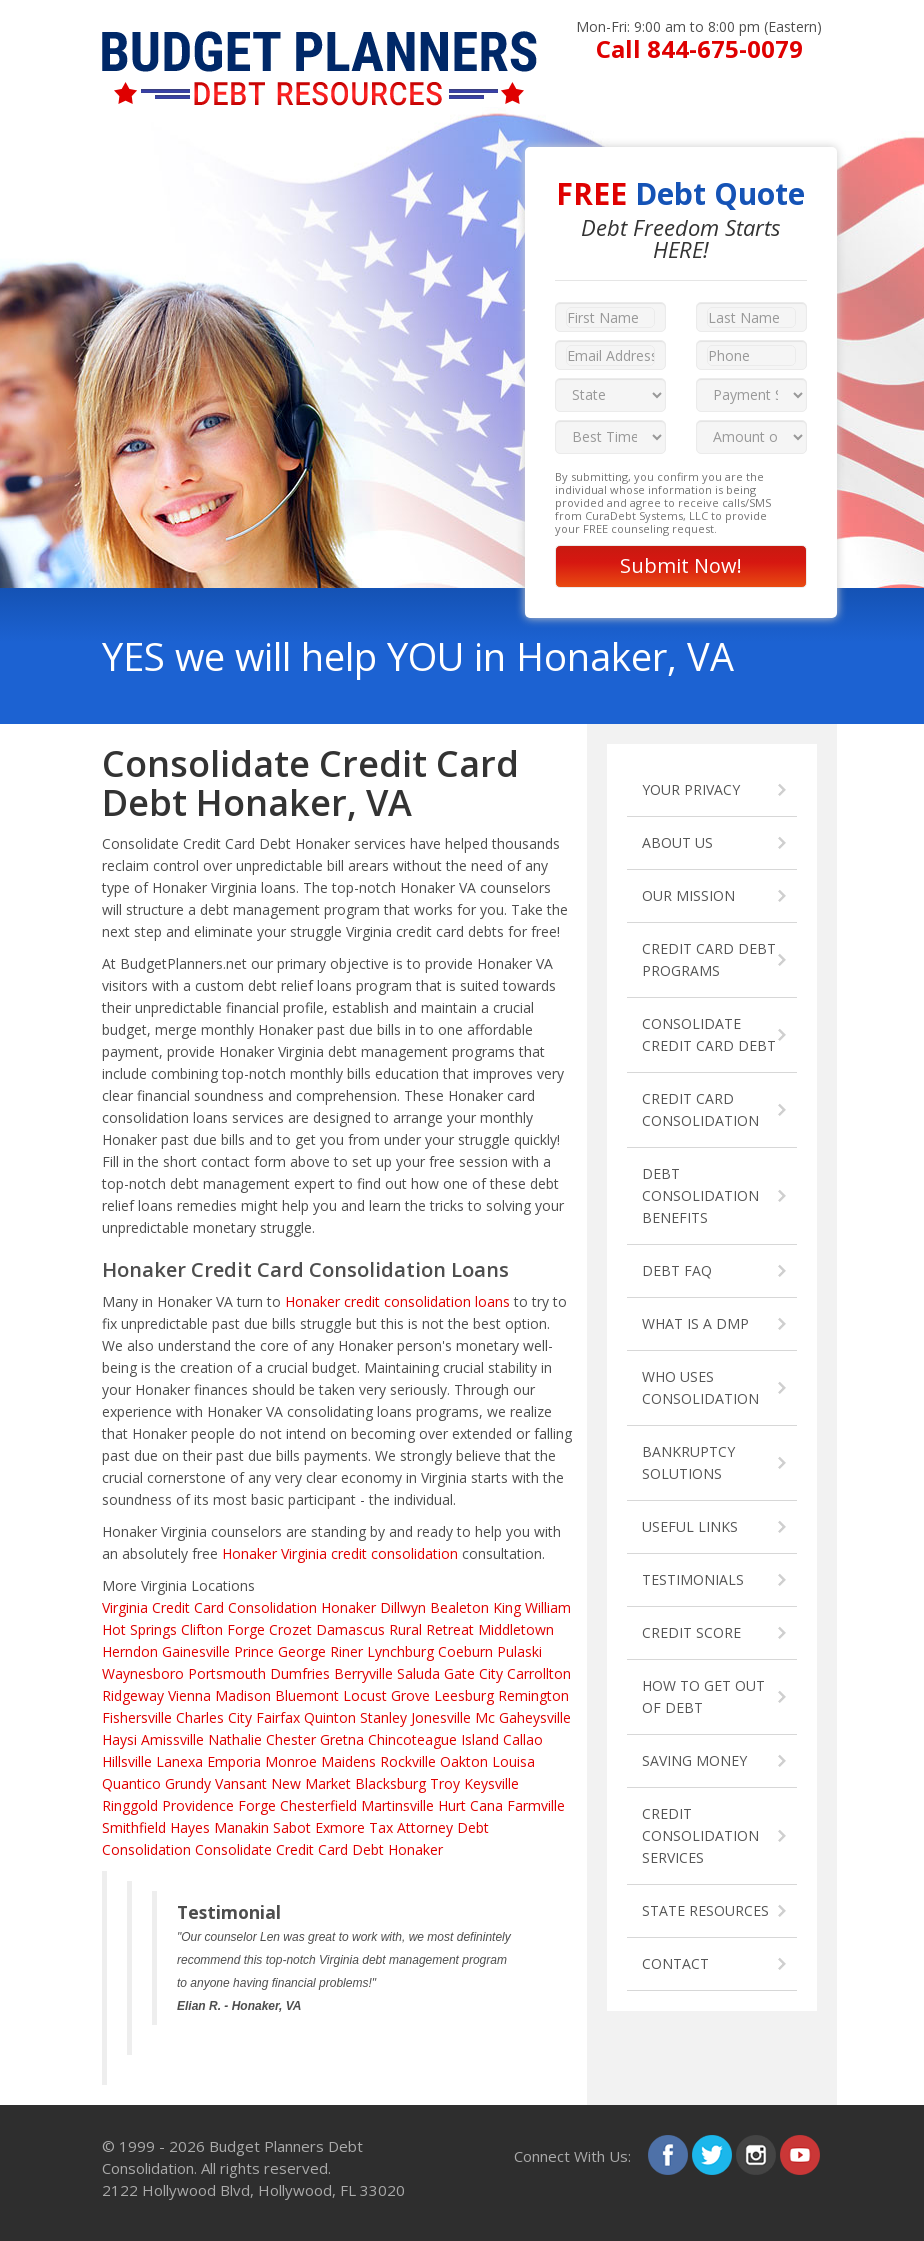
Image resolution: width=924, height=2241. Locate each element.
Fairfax (278, 1717)
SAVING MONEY (694, 1760)
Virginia (125, 1607)
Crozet (290, 1629)
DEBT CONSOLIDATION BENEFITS (700, 1195)
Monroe (291, 1761)
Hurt (452, 1805)
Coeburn (465, 1651)
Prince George (280, 1651)
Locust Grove (386, 1695)
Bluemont (307, 1695)
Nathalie (235, 1739)
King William (532, 1607)
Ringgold (130, 1805)
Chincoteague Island (433, 1739)
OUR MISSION (688, 895)
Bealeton (459, 1607)
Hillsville (127, 1761)
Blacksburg (390, 1783)
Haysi (119, 1739)
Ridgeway (133, 1695)
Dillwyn (403, 1607)
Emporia (234, 1761)
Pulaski (519, 1651)
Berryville (363, 1673)
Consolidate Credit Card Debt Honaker (319, 1849)
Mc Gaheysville (523, 1717)
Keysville (491, 1783)
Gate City (473, 1673)
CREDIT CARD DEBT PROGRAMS (709, 959)
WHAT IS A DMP (695, 1323)
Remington (533, 1695)
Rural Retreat (431, 1629)
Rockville (408, 1761)
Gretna (342, 1739)
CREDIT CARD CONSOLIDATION (700, 1109)
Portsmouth (227, 1673)
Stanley (383, 1717)
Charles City (214, 1717)
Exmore (340, 1827)
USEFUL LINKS (690, 1526)
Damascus (350, 1629)
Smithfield (134, 1827)
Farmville (536, 1805)
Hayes (190, 1827)
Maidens (348, 1761)
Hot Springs (139, 1629)
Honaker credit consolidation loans (397, 1301)
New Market (311, 1783)
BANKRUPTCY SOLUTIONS (688, 1462)
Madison (243, 1695)
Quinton (330, 1717)
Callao (523, 1739)
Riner (346, 1651)
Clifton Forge (223, 1629)
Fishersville (137, 1717)
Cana (486, 1805)
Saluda (418, 1673)
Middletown (516, 1629)
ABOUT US (677, 842)
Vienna (189, 1695)
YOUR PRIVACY (691, 789)
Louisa (513, 1761)
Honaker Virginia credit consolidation (340, 1553)
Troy (445, 1783)
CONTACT (675, 1963)
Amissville (172, 1739)
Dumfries (300, 1673)
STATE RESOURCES (705, 1910)
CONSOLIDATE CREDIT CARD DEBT (709, 1034)
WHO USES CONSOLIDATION (700, 1387)
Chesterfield (318, 1805)
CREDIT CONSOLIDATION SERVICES (700, 1835)
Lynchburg (400, 1651)
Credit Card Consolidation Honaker (264, 1607)
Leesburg (464, 1695)
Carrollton (539, 1673)
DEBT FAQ (677, 1270)
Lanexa (179, 1761)
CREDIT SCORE (691, 1632)
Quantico (131, 1783)
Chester (291, 1739)
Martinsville (397, 1805)
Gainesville (196, 1651)
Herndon (130, 1651)
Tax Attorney (411, 1827)
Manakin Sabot (262, 1827)
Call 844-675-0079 (699, 48)
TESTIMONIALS (693, 1579)
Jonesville (441, 1717)
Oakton (464, 1761)
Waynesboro (143, 1673)
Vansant (241, 1783)
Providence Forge (219, 1805)
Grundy (188, 1783)
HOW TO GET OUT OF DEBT (703, 1696)
